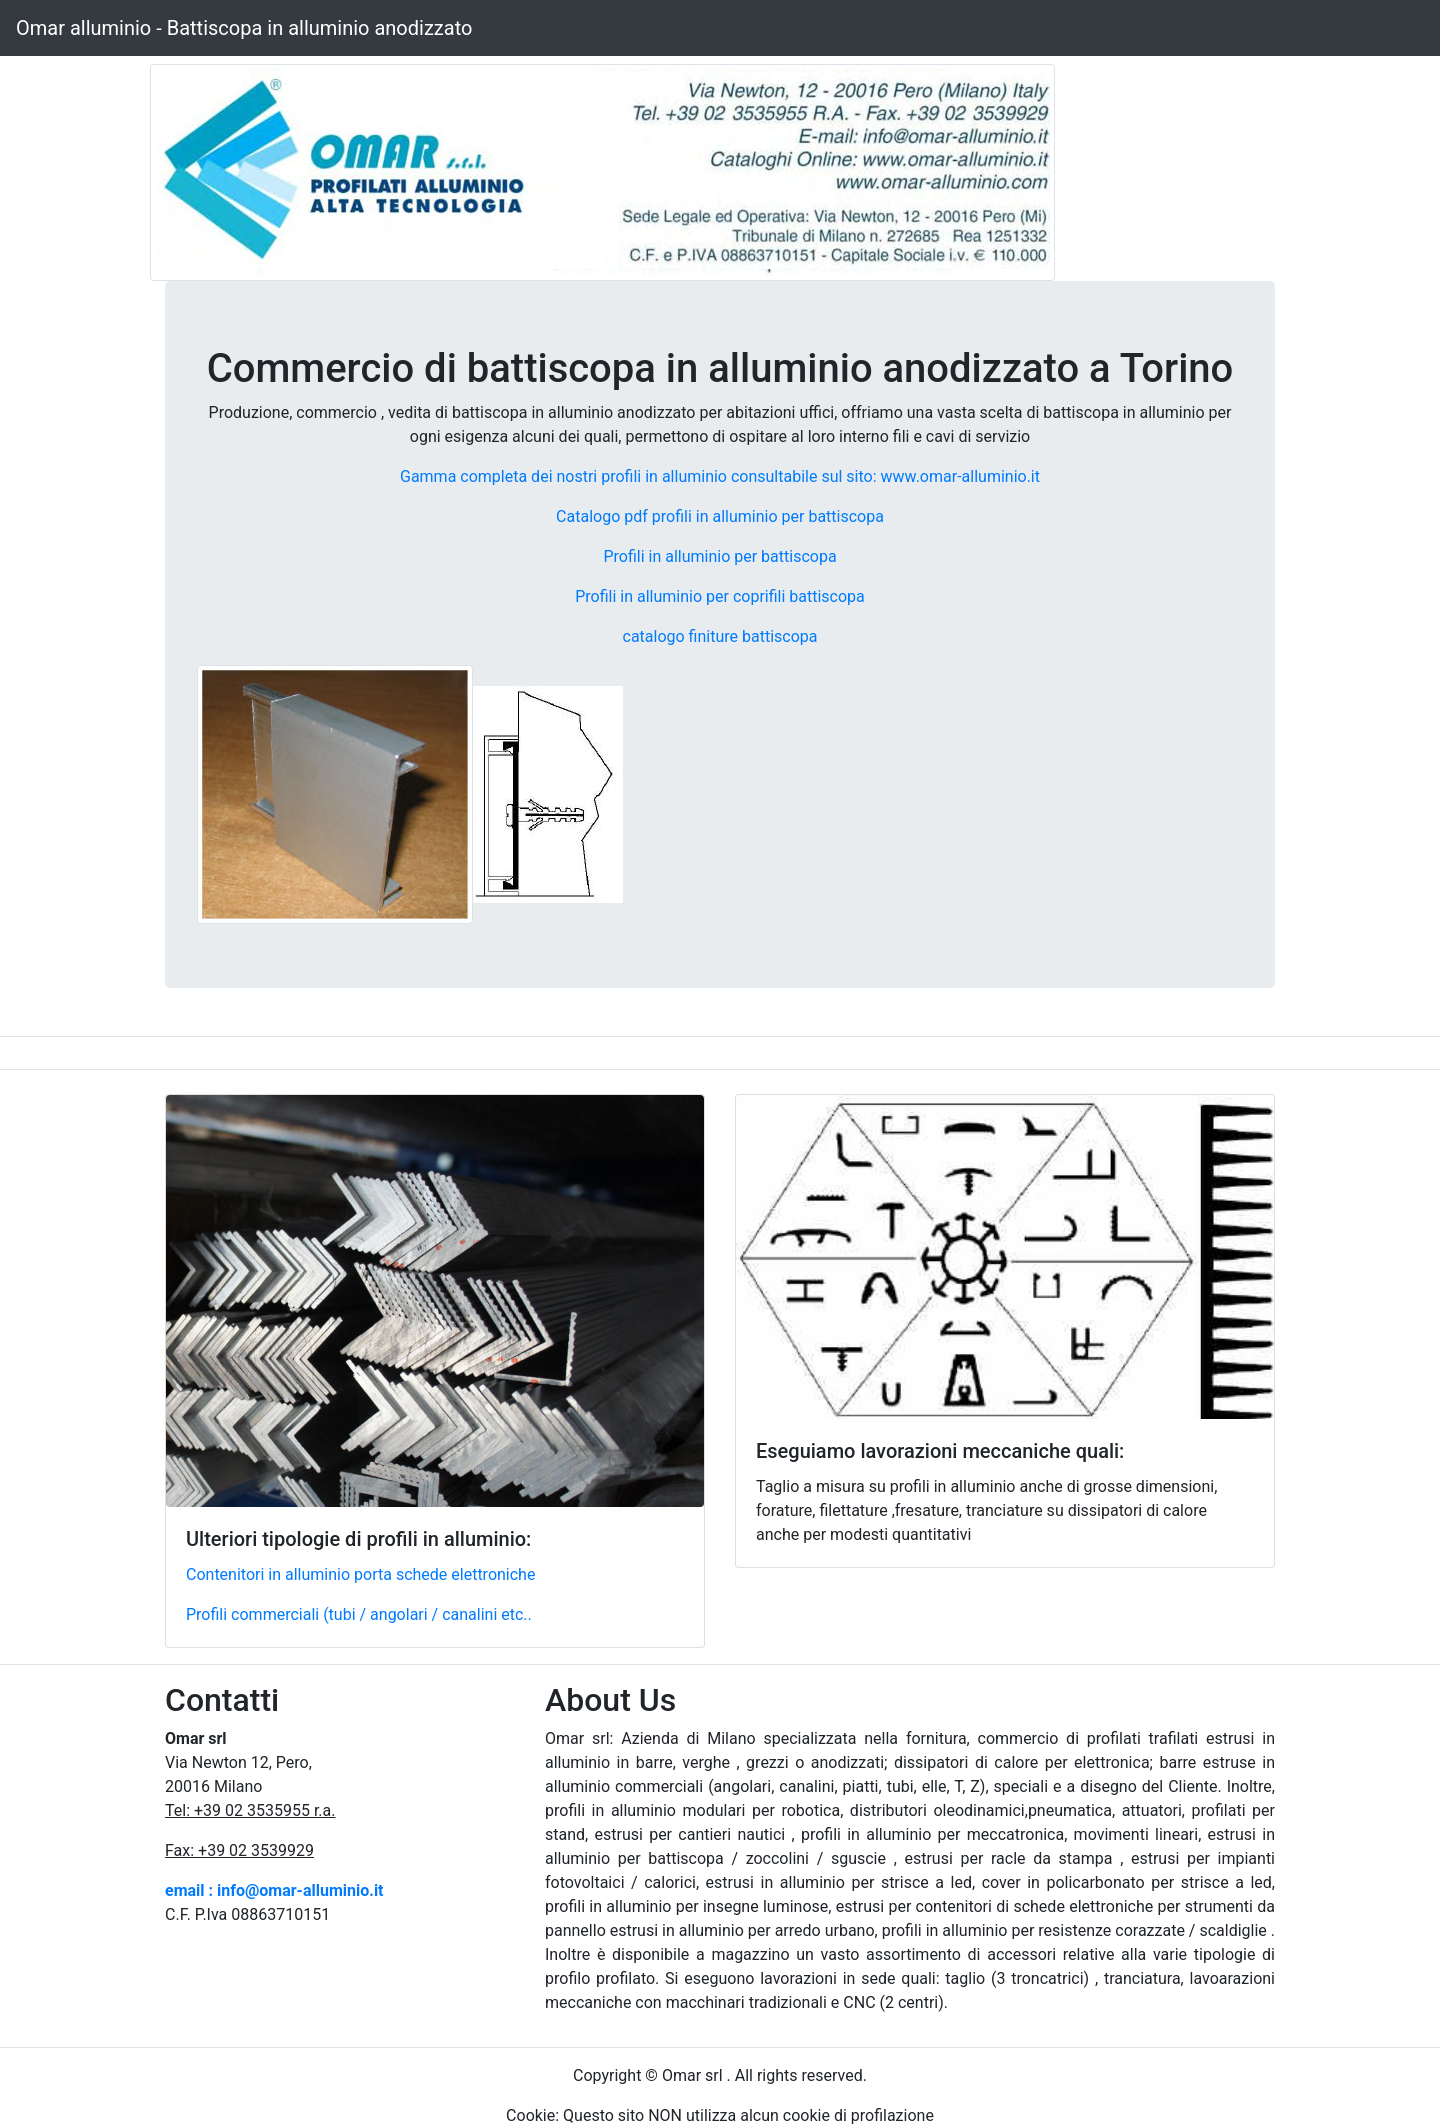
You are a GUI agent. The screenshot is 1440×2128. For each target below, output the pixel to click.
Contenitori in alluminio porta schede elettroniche (360, 1574)
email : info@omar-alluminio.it (274, 1890)
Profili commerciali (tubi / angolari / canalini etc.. (359, 1614)
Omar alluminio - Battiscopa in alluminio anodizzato (244, 28)
